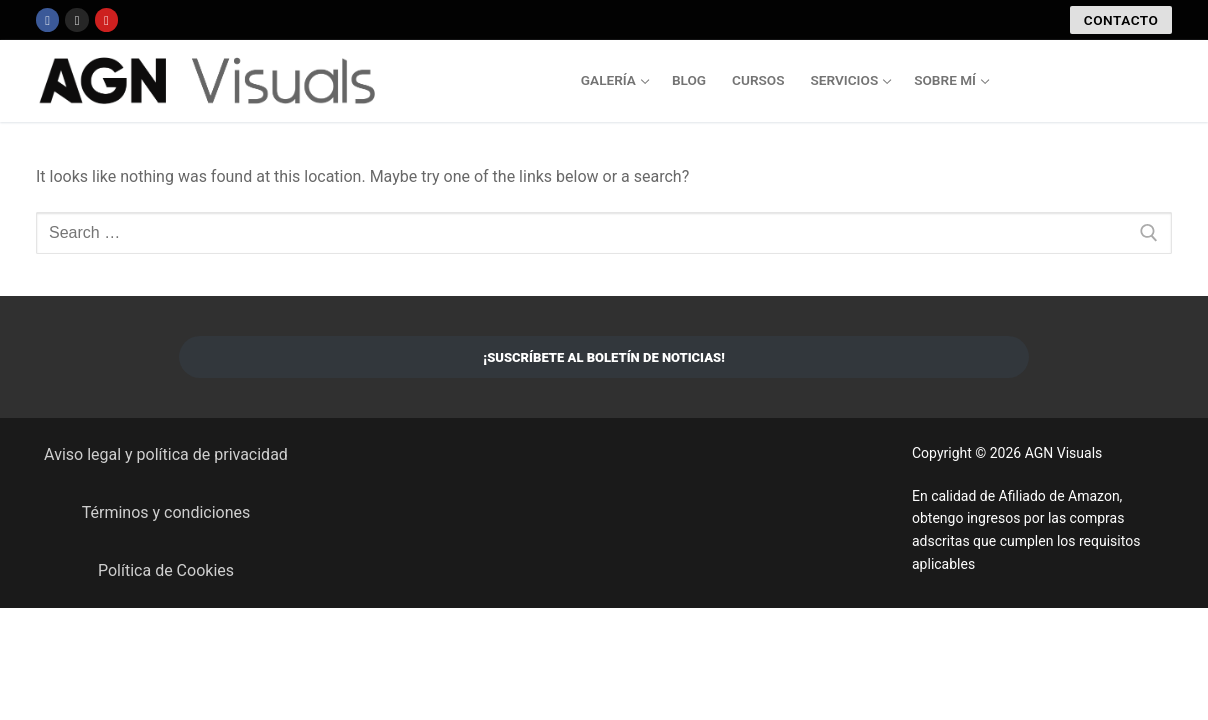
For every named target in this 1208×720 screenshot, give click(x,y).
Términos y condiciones (166, 512)
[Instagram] (76, 19)
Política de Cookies (166, 570)
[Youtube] (106, 19)
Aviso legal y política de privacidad (166, 454)
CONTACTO (1121, 20)
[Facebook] (47, 19)
